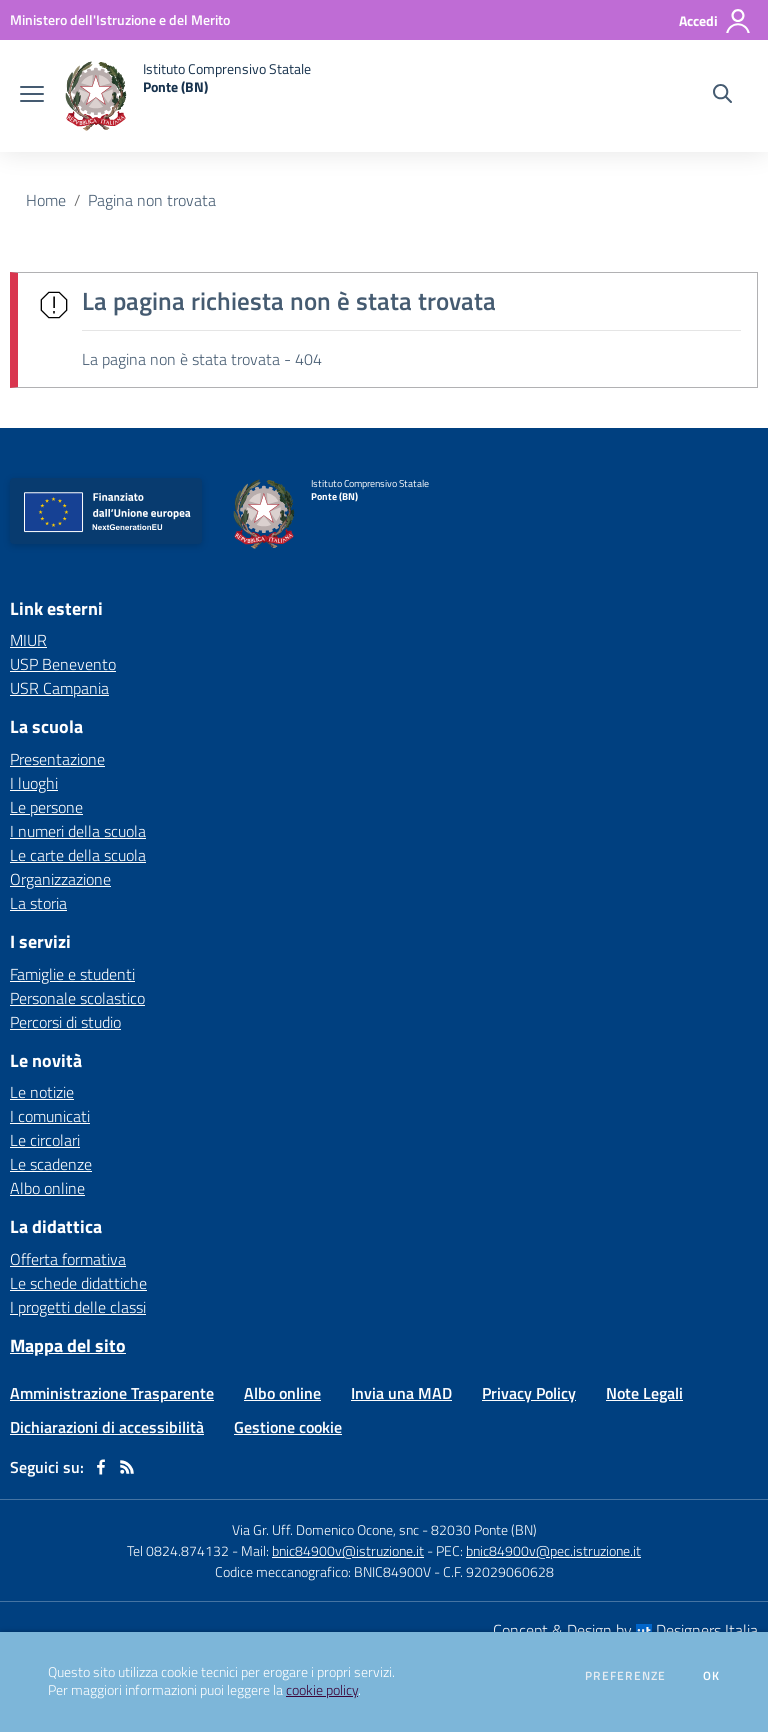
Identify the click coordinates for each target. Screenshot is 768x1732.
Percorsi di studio (65, 1022)
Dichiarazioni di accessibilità (107, 1427)
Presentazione (57, 759)
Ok (712, 1676)
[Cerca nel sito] (722, 96)
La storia (38, 903)
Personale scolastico (77, 998)
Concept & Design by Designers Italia (625, 1630)
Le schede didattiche (78, 1283)
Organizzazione (60, 879)
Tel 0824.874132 (178, 1550)
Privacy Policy (529, 1393)
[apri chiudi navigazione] (32, 96)
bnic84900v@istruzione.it (348, 1550)
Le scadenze (51, 1164)
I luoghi (34, 783)
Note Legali (644, 1393)
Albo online (47, 1188)
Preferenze (625, 1676)
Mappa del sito (68, 1345)
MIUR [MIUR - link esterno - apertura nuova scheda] (28, 640)
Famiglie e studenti (72, 974)
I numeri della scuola (78, 831)
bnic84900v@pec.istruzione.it (553, 1550)
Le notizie (42, 1092)
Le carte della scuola (78, 855)
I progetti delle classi (78, 1307)
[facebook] (101, 1467)
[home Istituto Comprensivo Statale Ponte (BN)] (187, 96)
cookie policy (322, 1690)
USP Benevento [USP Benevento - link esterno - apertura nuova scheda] (63, 664)
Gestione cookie (288, 1427)
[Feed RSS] (127, 1467)
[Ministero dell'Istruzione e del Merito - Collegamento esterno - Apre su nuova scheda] (120, 19)
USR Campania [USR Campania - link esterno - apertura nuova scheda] (59, 688)
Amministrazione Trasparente (112, 1393)
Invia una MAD (401, 1393)
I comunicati (50, 1116)
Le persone (46, 807)
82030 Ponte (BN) (484, 1529)
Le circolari (45, 1140)
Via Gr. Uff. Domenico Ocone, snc (325, 1529)
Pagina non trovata (152, 200)
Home (46, 200)
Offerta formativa (68, 1259)
